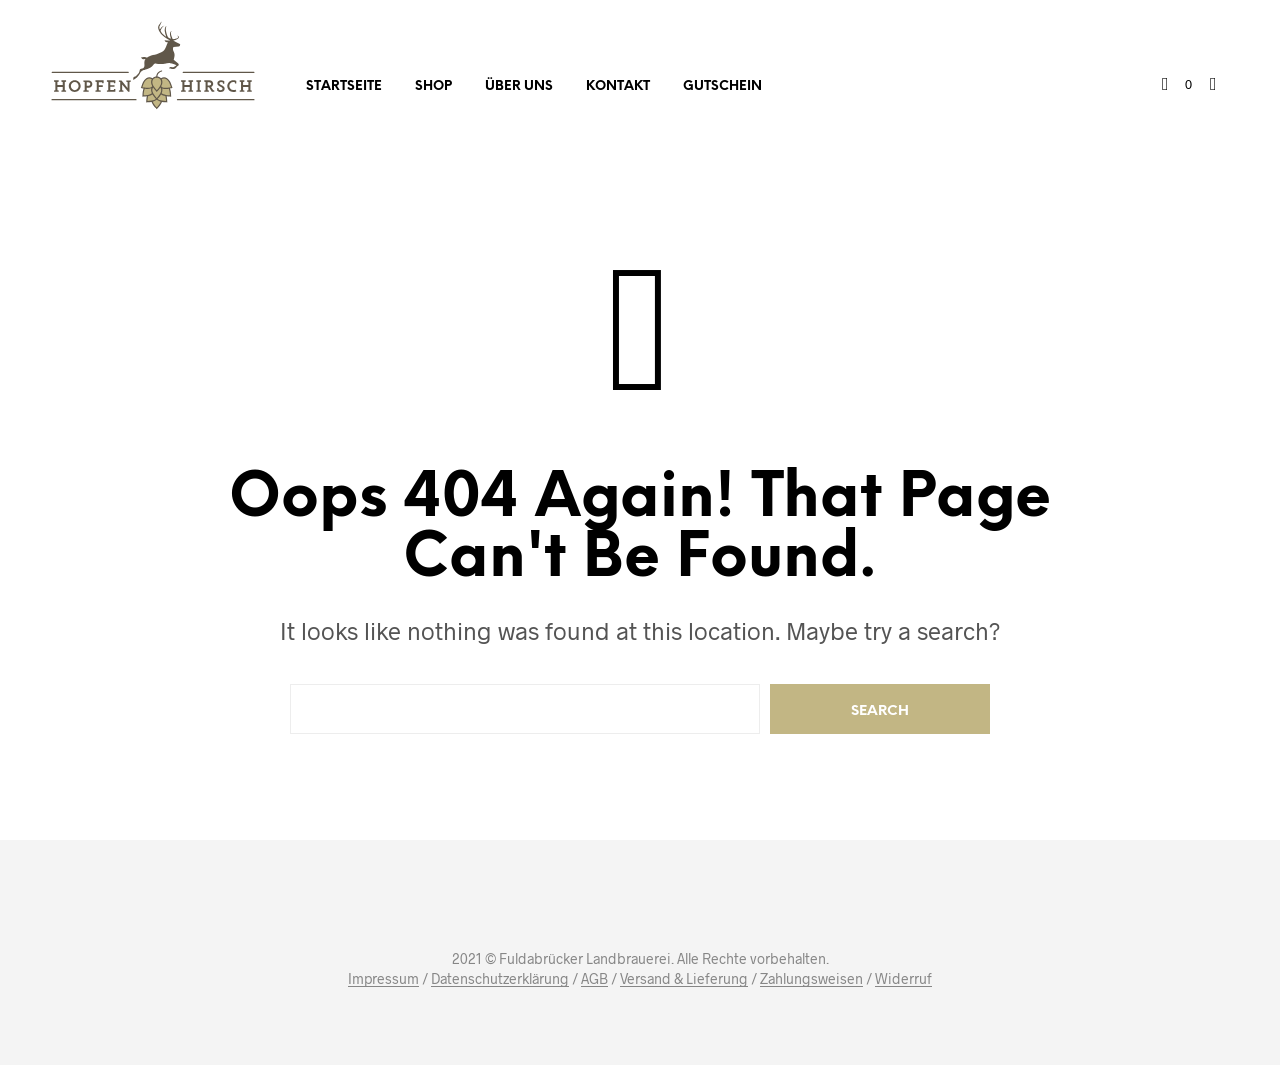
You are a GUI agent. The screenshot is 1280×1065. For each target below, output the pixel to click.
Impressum (383, 979)
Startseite (344, 86)
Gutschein (722, 86)
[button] (1177, 85)
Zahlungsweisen (811, 979)
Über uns (519, 86)
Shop (433, 86)
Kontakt (618, 86)
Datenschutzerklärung (500, 979)
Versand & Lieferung (684, 979)
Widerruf (903, 979)
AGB (594, 979)
